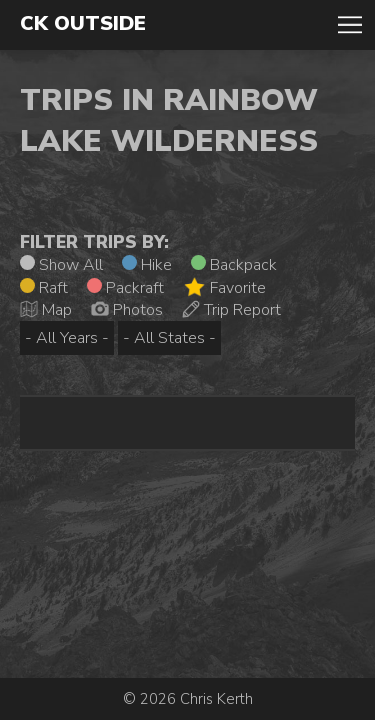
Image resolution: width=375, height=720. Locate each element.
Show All (61, 265)
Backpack (234, 265)
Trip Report (231, 310)
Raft (44, 288)
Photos (127, 310)
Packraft (125, 288)
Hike (147, 265)
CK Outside (83, 24)
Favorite (224, 287)
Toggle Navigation (350, 25)
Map (46, 310)
